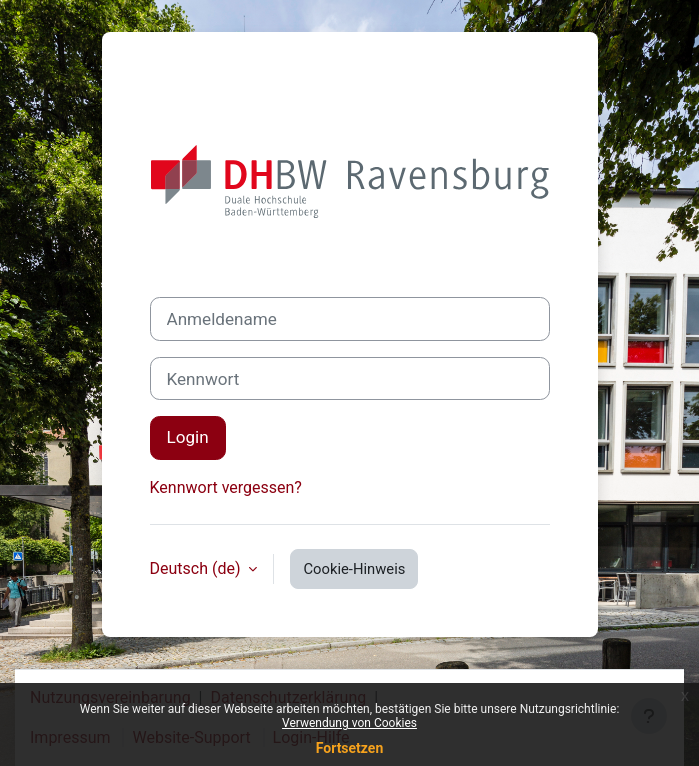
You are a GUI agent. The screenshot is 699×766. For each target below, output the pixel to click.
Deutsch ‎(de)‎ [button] (197, 568)
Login (188, 437)
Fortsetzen (350, 748)
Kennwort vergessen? (226, 487)
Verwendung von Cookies (349, 723)
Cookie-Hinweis (354, 569)
